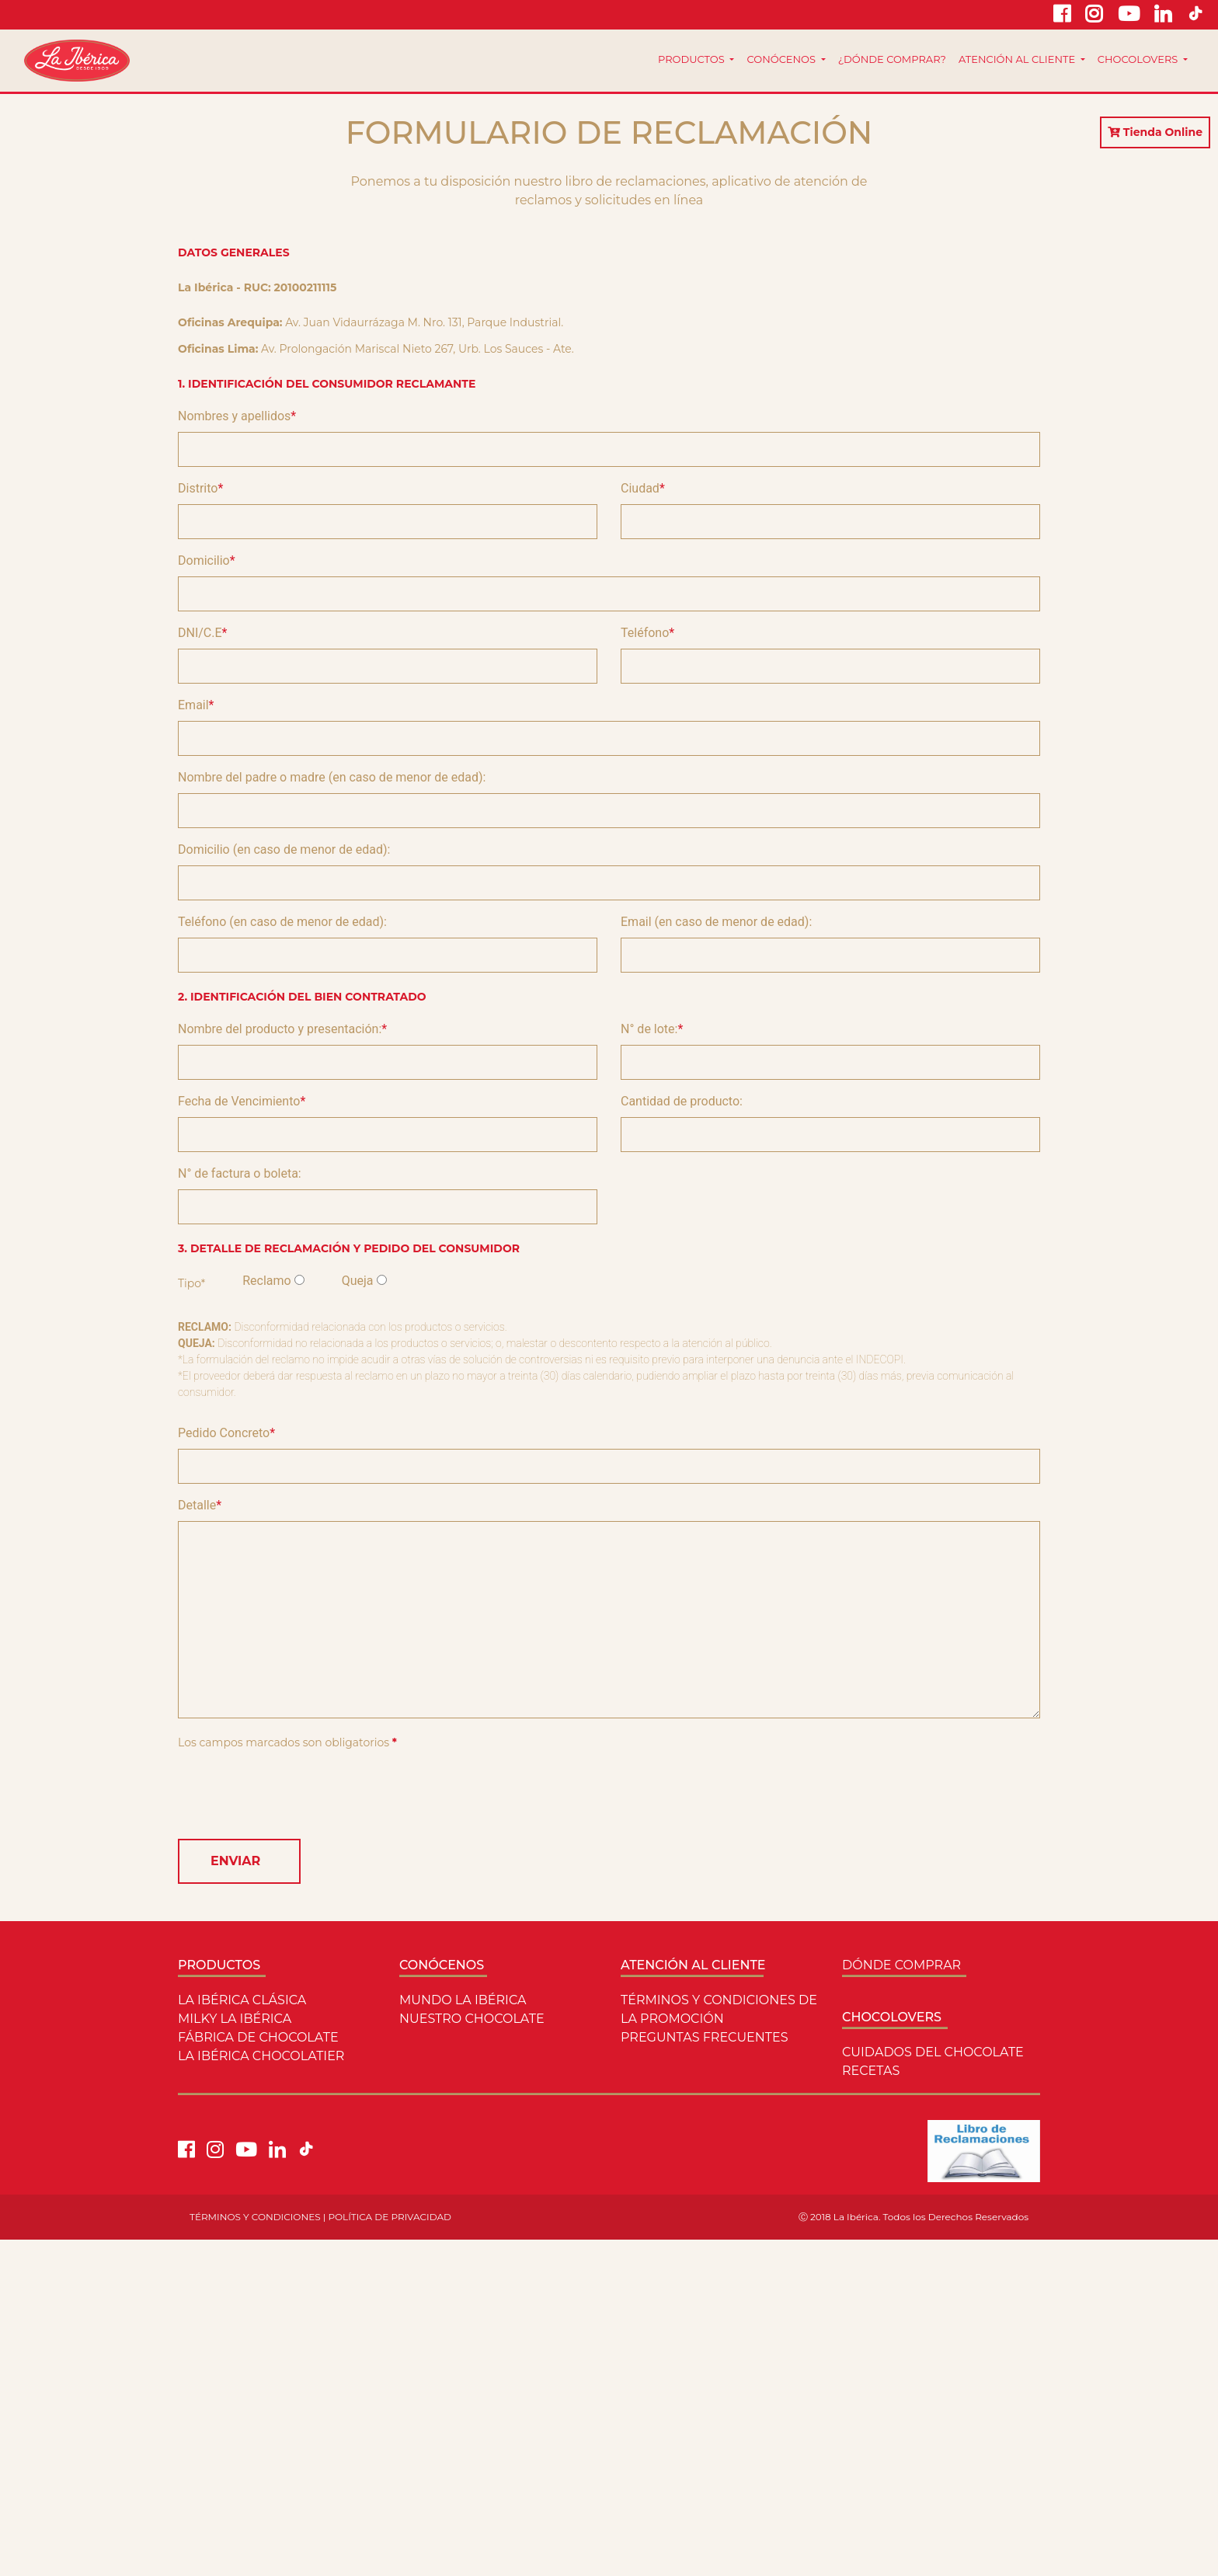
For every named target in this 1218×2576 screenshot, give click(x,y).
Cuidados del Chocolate (933, 2052)
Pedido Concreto (224, 1433)
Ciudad (640, 488)
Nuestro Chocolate (472, 2018)
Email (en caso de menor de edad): (716, 921)
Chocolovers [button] (1139, 59)
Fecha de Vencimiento (239, 1101)
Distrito (198, 488)
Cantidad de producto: (682, 1101)
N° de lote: (649, 1029)
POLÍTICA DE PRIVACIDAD (389, 2217)
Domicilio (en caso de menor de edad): (284, 849)
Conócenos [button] (782, 59)
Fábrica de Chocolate (258, 2037)
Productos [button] (692, 59)
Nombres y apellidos (234, 416)
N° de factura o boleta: (239, 1173)
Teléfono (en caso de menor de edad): (282, 921)
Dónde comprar (901, 1965)
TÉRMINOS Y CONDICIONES (255, 2217)
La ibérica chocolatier (261, 2056)
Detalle (197, 1505)
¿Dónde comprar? (892, 59)
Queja (358, 1280)
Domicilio (204, 560)
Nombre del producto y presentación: (279, 1029)
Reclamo (266, 1280)
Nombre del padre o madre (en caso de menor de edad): (331, 777)
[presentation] (296, 1796)
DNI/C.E (200, 632)
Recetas (871, 2070)
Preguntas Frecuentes (704, 2037)
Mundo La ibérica (462, 2000)
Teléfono (645, 632)
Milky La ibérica (234, 2018)
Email (193, 705)
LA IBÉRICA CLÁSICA (242, 2000)
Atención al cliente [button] (1018, 59)
